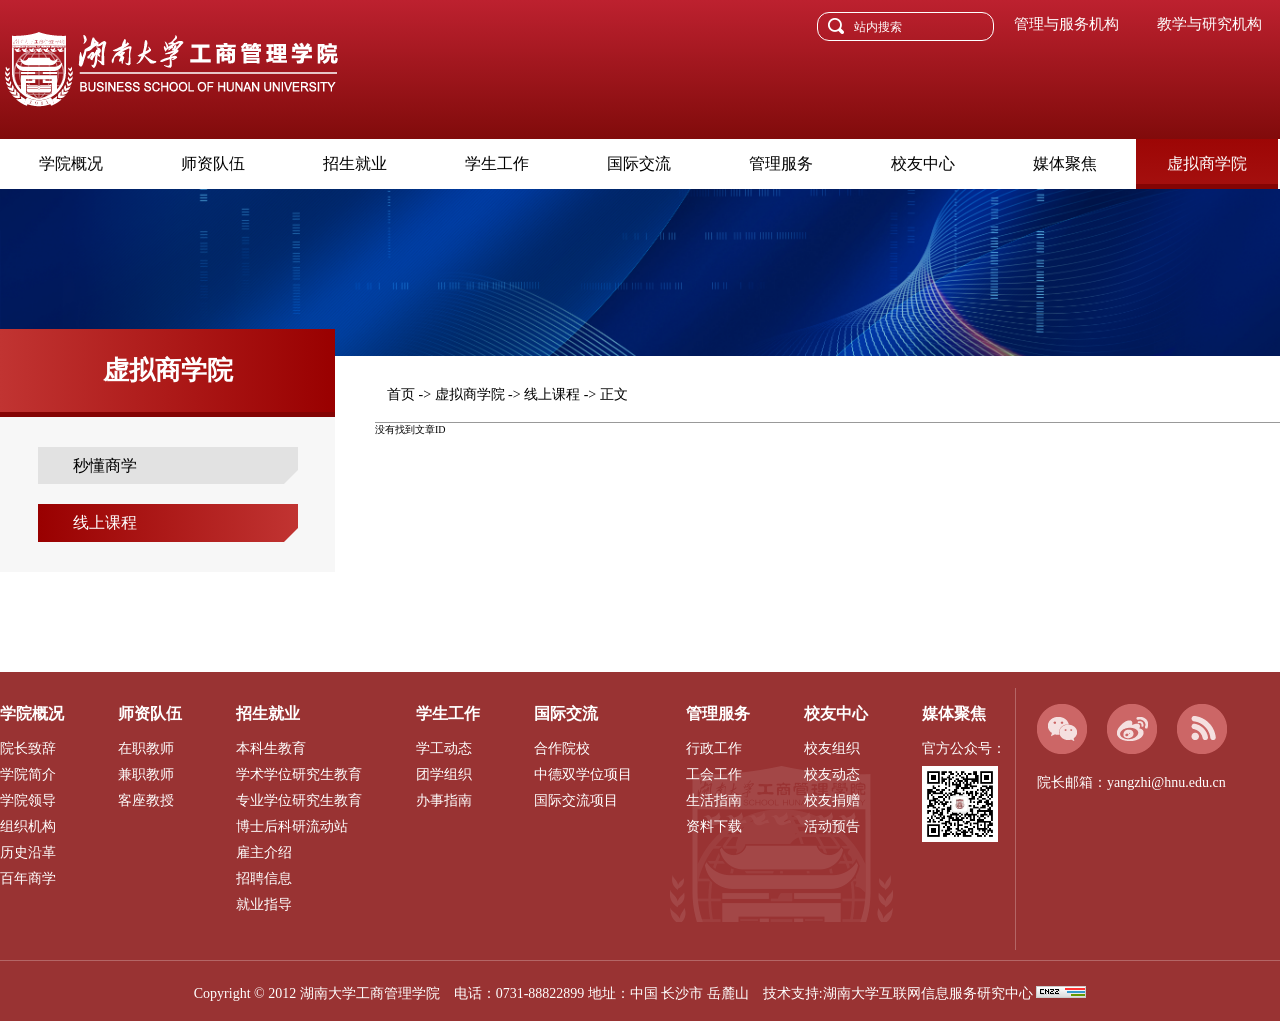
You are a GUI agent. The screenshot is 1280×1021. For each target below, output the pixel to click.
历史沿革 (28, 852)
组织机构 (28, 826)
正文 (614, 394)
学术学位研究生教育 (299, 774)
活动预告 (832, 826)
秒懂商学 (105, 465)
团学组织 (444, 774)
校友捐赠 (832, 800)
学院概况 (71, 163)
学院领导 (28, 800)
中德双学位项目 (583, 774)
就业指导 (264, 904)
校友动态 (832, 774)
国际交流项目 (576, 800)
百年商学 (28, 878)
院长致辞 (28, 748)
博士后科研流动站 (292, 826)
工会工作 (714, 774)
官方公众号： (964, 748)
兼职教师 (146, 774)
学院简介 (28, 774)
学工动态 (444, 748)
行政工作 (714, 748)
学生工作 (497, 163)
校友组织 (832, 748)
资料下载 (714, 826)
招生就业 (355, 163)
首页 (401, 394)
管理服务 (781, 163)
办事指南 (444, 800)
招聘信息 (264, 878)
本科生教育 (271, 748)
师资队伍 (213, 163)
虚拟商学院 (1207, 163)
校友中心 (923, 163)
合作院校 (562, 748)
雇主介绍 (264, 852)
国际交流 (639, 163)
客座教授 (146, 800)
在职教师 (146, 748)
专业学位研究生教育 (299, 800)
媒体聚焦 (1065, 163)
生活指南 (714, 800)
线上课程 (105, 522)
